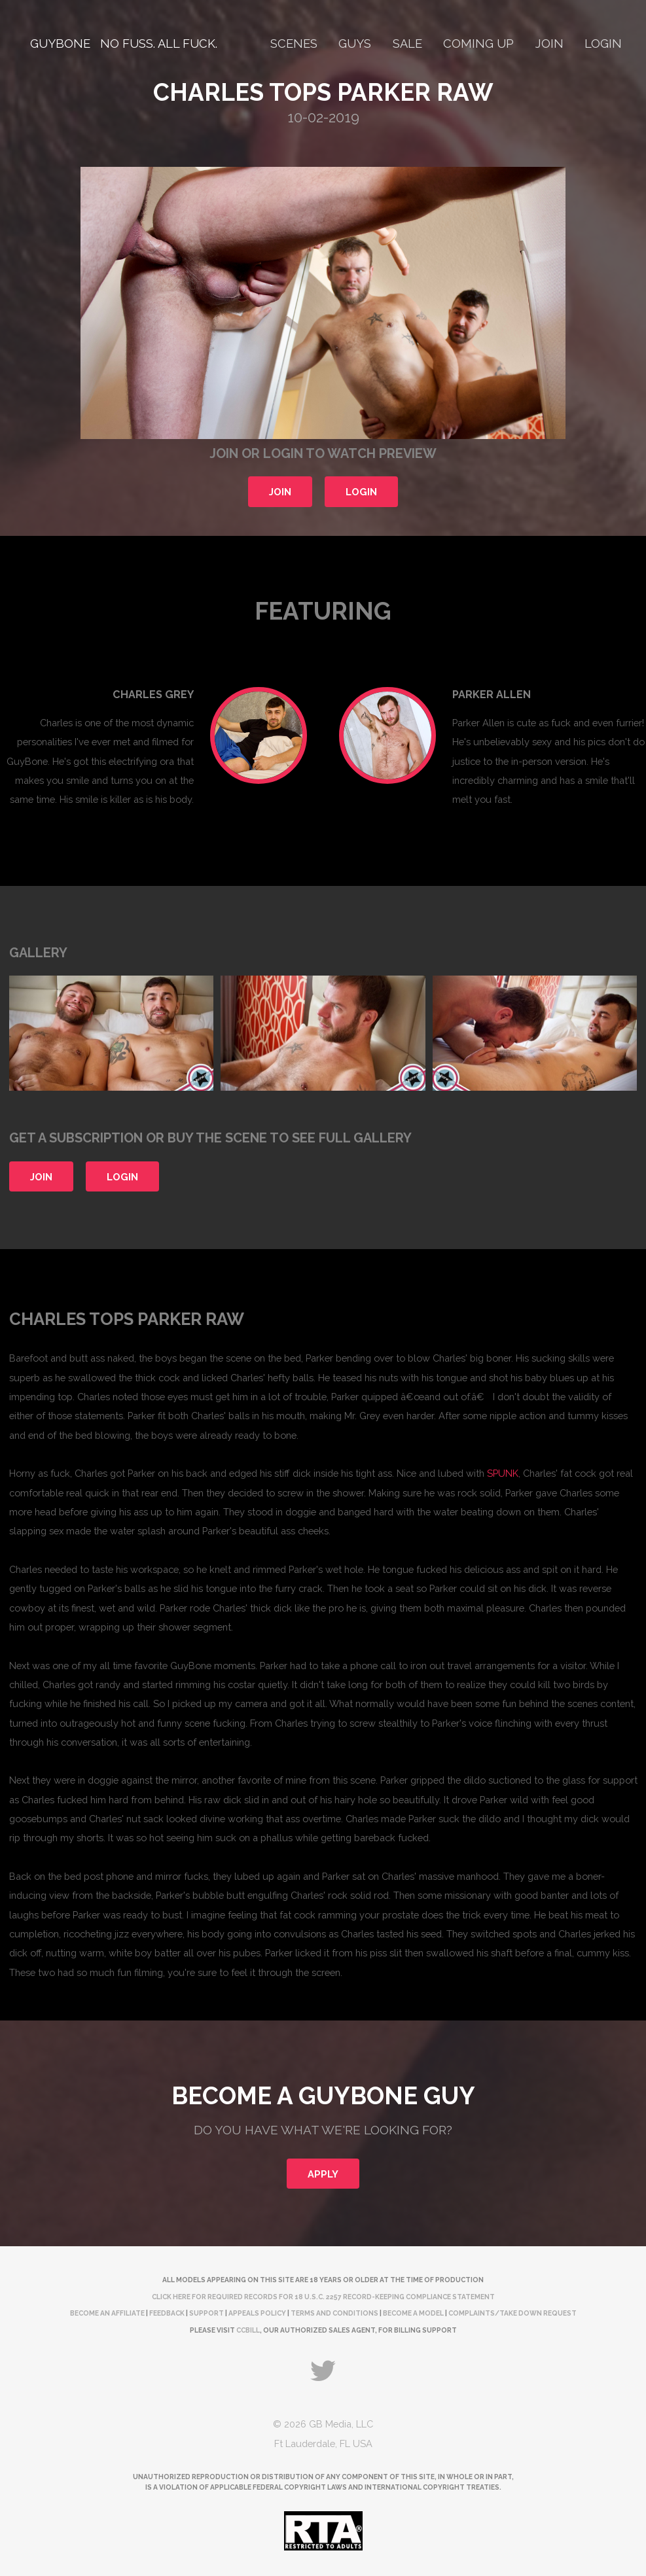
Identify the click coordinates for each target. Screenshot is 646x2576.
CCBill (248, 2330)
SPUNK (502, 1473)
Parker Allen (491, 694)
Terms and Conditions (334, 2313)
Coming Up (478, 43)
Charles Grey (153, 694)
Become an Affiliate (107, 2313)
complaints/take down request (512, 2313)
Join (549, 43)
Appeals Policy (257, 2313)
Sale (407, 43)
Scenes (293, 43)
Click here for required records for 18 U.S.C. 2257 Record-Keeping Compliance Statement (323, 2297)
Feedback (167, 2313)
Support (206, 2313)
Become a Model (413, 2313)
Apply (323, 2173)
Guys (354, 43)
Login (603, 43)
